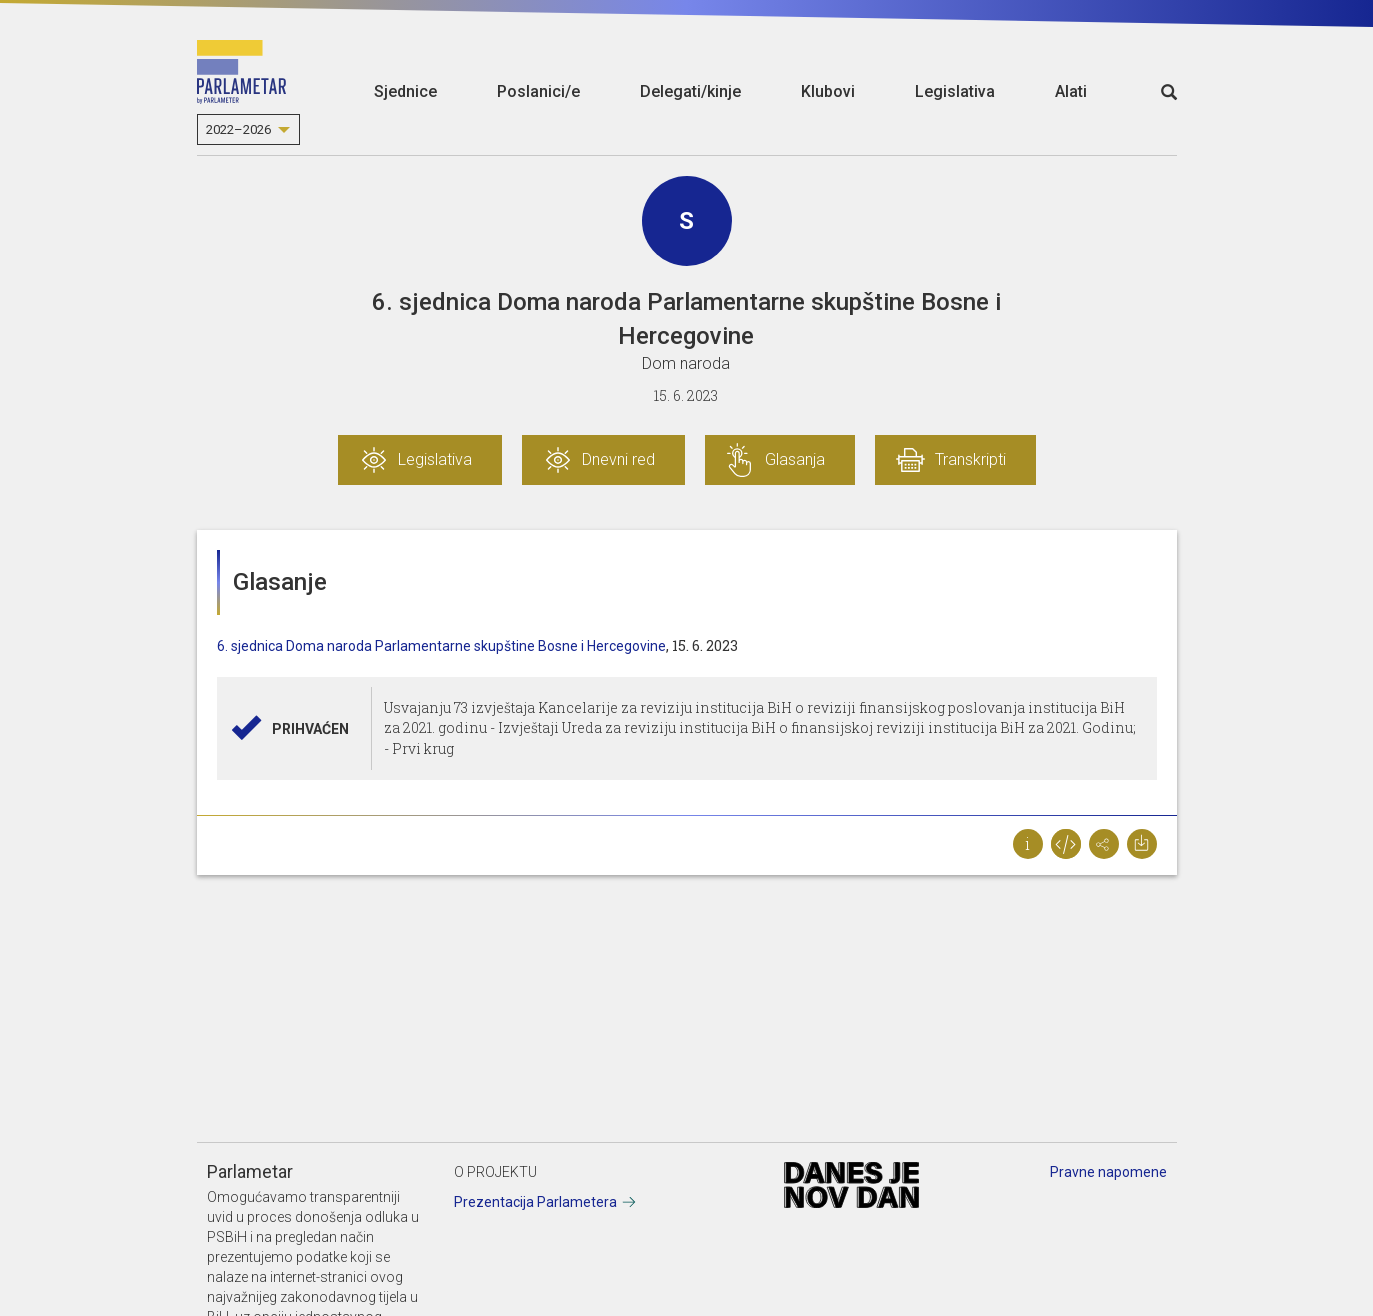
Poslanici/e (538, 91)
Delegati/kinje (690, 91)
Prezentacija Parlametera (535, 1202)
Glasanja (795, 459)
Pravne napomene (1108, 1172)
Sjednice (405, 91)
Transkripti (970, 459)
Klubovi (828, 91)
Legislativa (955, 91)
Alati (1071, 91)
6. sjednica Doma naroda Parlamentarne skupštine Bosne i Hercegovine (441, 646)
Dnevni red (618, 459)
